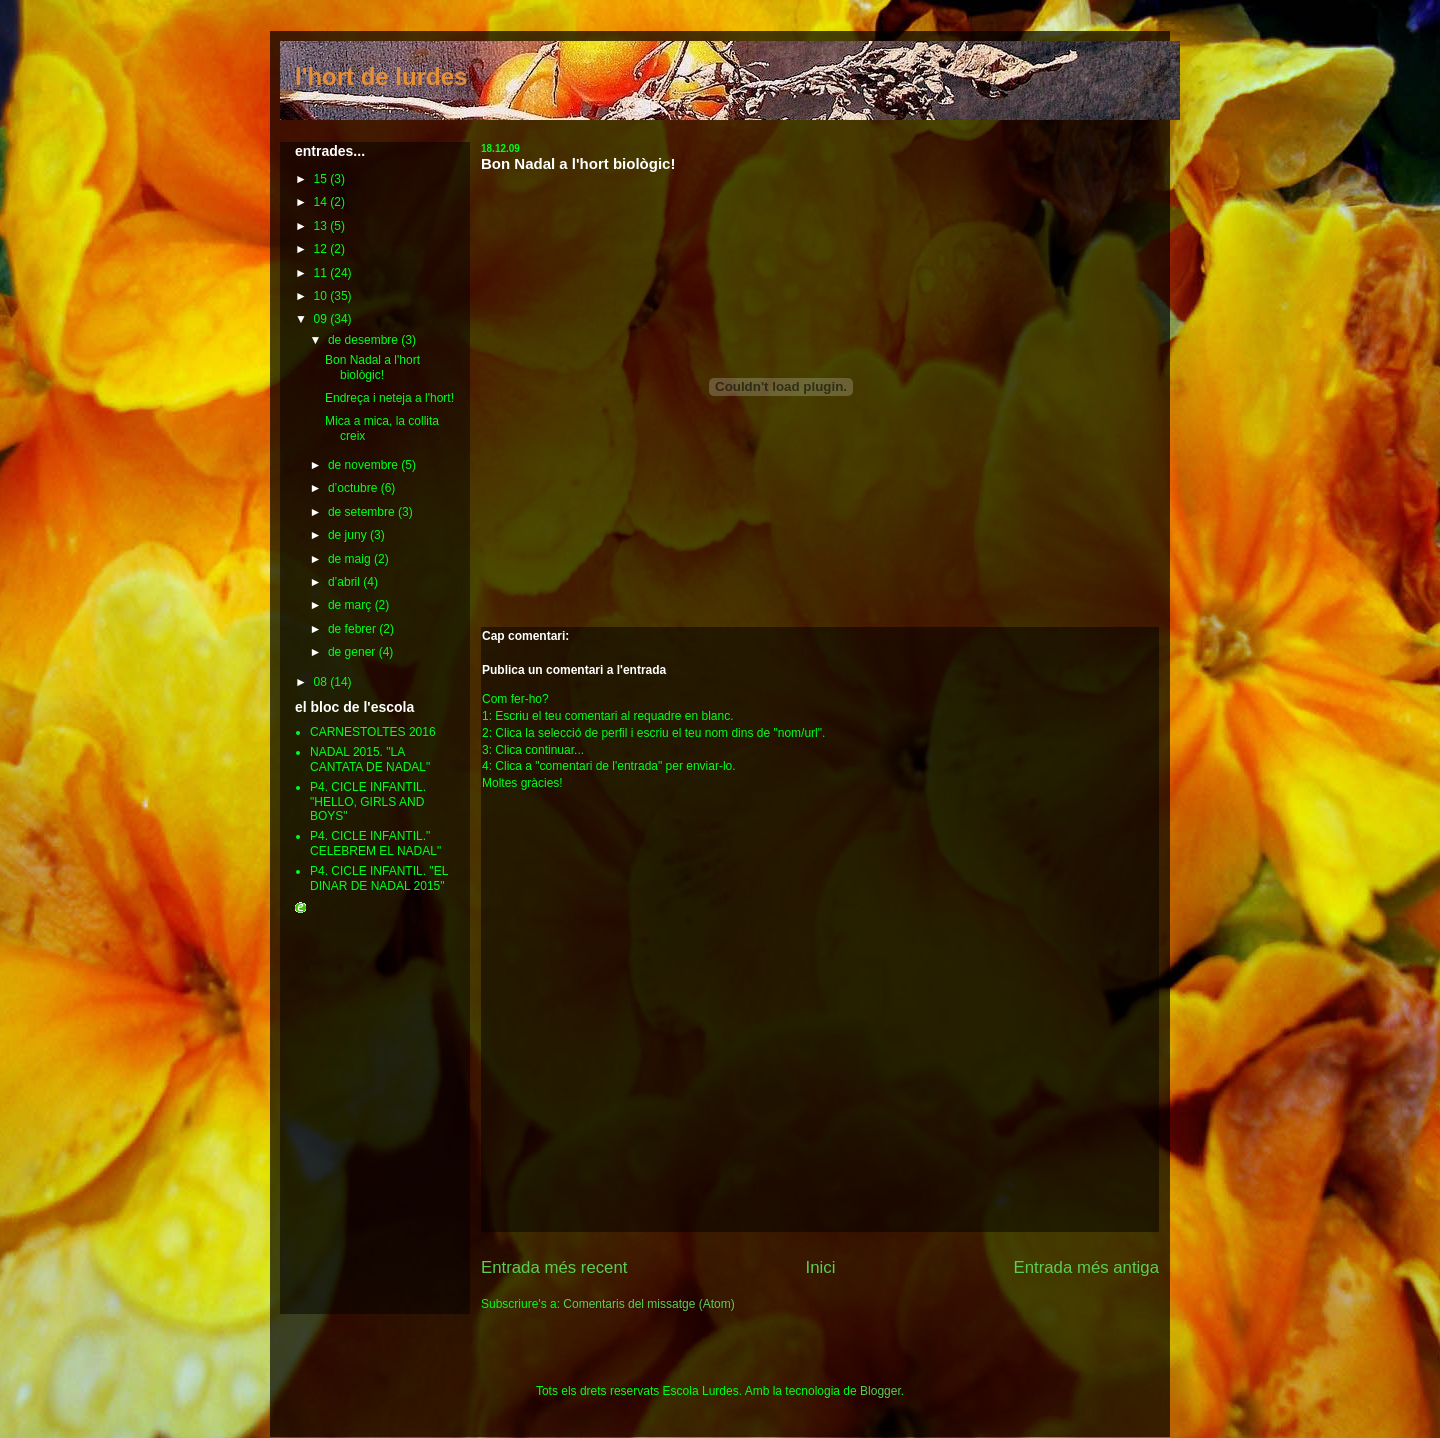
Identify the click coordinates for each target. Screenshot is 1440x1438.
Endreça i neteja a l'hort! (389, 398)
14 (322, 202)
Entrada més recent (554, 1267)
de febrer (353, 629)
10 (322, 296)
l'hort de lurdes (381, 76)
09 (322, 319)
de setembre (363, 512)
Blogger (880, 1391)
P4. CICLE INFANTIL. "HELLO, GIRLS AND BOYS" (368, 801)
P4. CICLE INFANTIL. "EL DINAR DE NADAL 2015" (379, 878)
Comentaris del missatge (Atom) (648, 1304)
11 (322, 273)
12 (322, 249)
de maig (351, 559)
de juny (349, 535)
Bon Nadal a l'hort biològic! (578, 163)
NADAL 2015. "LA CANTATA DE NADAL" (370, 759)
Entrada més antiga (1086, 1267)
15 (322, 179)
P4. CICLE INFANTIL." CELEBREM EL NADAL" (375, 843)
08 (322, 682)
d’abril (345, 582)
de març (351, 605)
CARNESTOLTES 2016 (373, 732)
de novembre (364, 465)
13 (322, 226)
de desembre (364, 340)
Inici (821, 1267)
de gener (353, 652)
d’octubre (354, 488)
